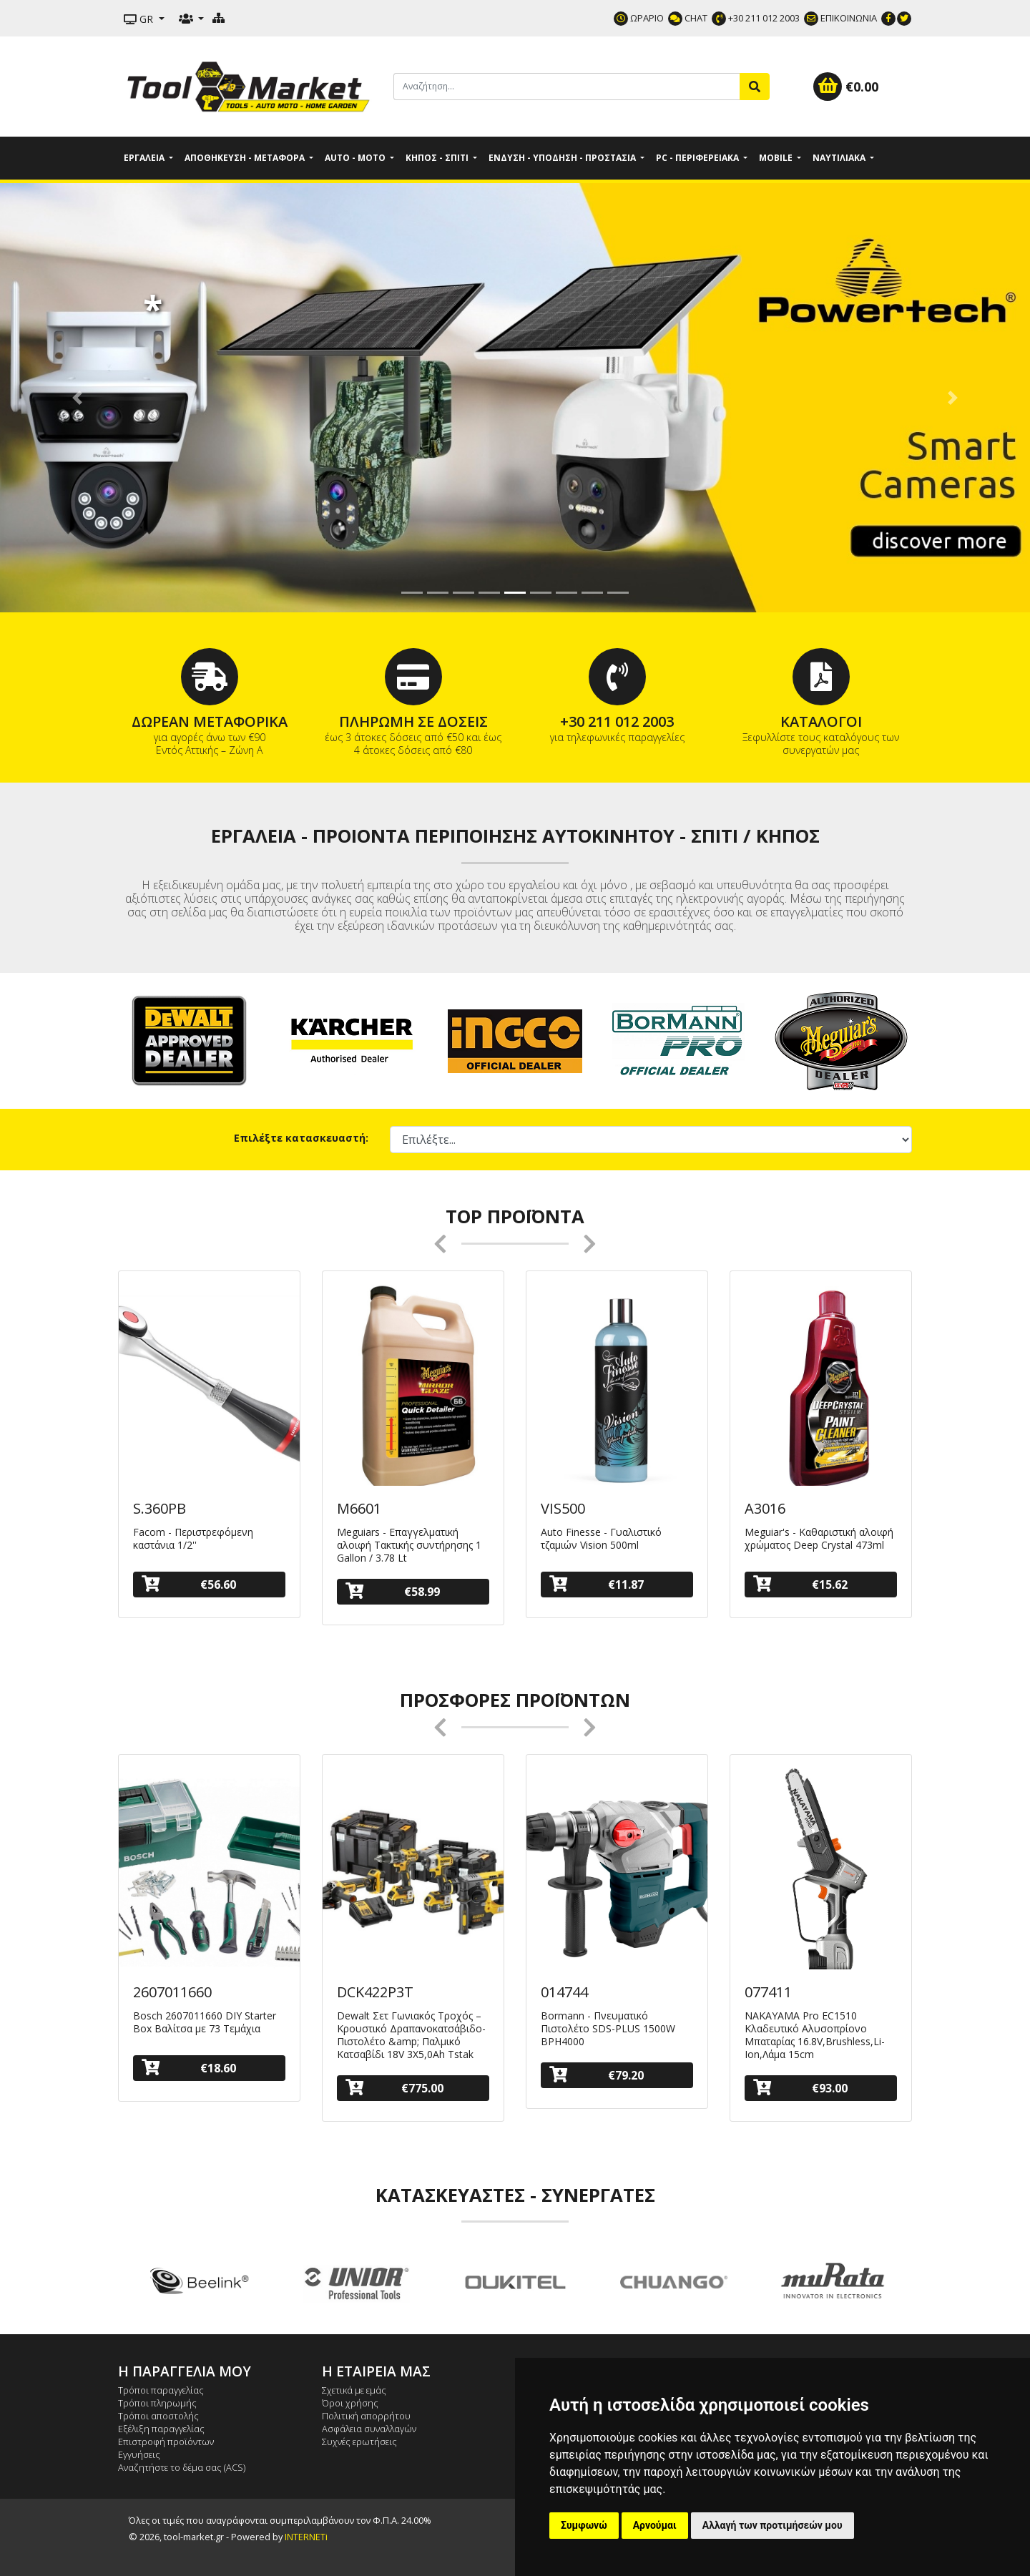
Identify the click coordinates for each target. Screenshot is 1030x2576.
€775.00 (394, 2088)
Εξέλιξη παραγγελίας (161, 2428)
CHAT (687, 17)
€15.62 (800, 1584)
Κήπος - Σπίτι (438, 158)
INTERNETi (306, 2536)
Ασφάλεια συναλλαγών (369, 2428)
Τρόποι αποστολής (158, 2415)
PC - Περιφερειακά (698, 158)
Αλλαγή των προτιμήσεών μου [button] (772, 2525)
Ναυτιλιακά (840, 158)
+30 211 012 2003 (756, 17)
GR (140, 19)
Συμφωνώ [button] (584, 2525)
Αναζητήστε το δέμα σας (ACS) (181, 2467)
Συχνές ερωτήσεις (359, 2441)
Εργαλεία (145, 158)
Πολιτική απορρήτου (366, 2415)
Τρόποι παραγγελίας (161, 2390)
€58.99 (392, 1591)
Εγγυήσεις (139, 2454)
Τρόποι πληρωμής (157, 2402)
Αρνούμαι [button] (655, 2525)
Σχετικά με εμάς (354, 2390)
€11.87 (596, 1584)
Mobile (777, 158)
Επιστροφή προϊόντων (166, 2441)
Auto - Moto (356, 158)
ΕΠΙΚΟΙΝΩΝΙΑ (840, 17)
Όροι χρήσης (350, 2402)
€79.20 (596, 2075)
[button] (77, 397)
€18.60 (189, 2068)
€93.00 (800, 2088)
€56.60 (189, 1584)
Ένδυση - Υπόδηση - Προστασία (563, 158)
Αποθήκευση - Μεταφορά (246, 158)
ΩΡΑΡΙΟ (639, 17)
